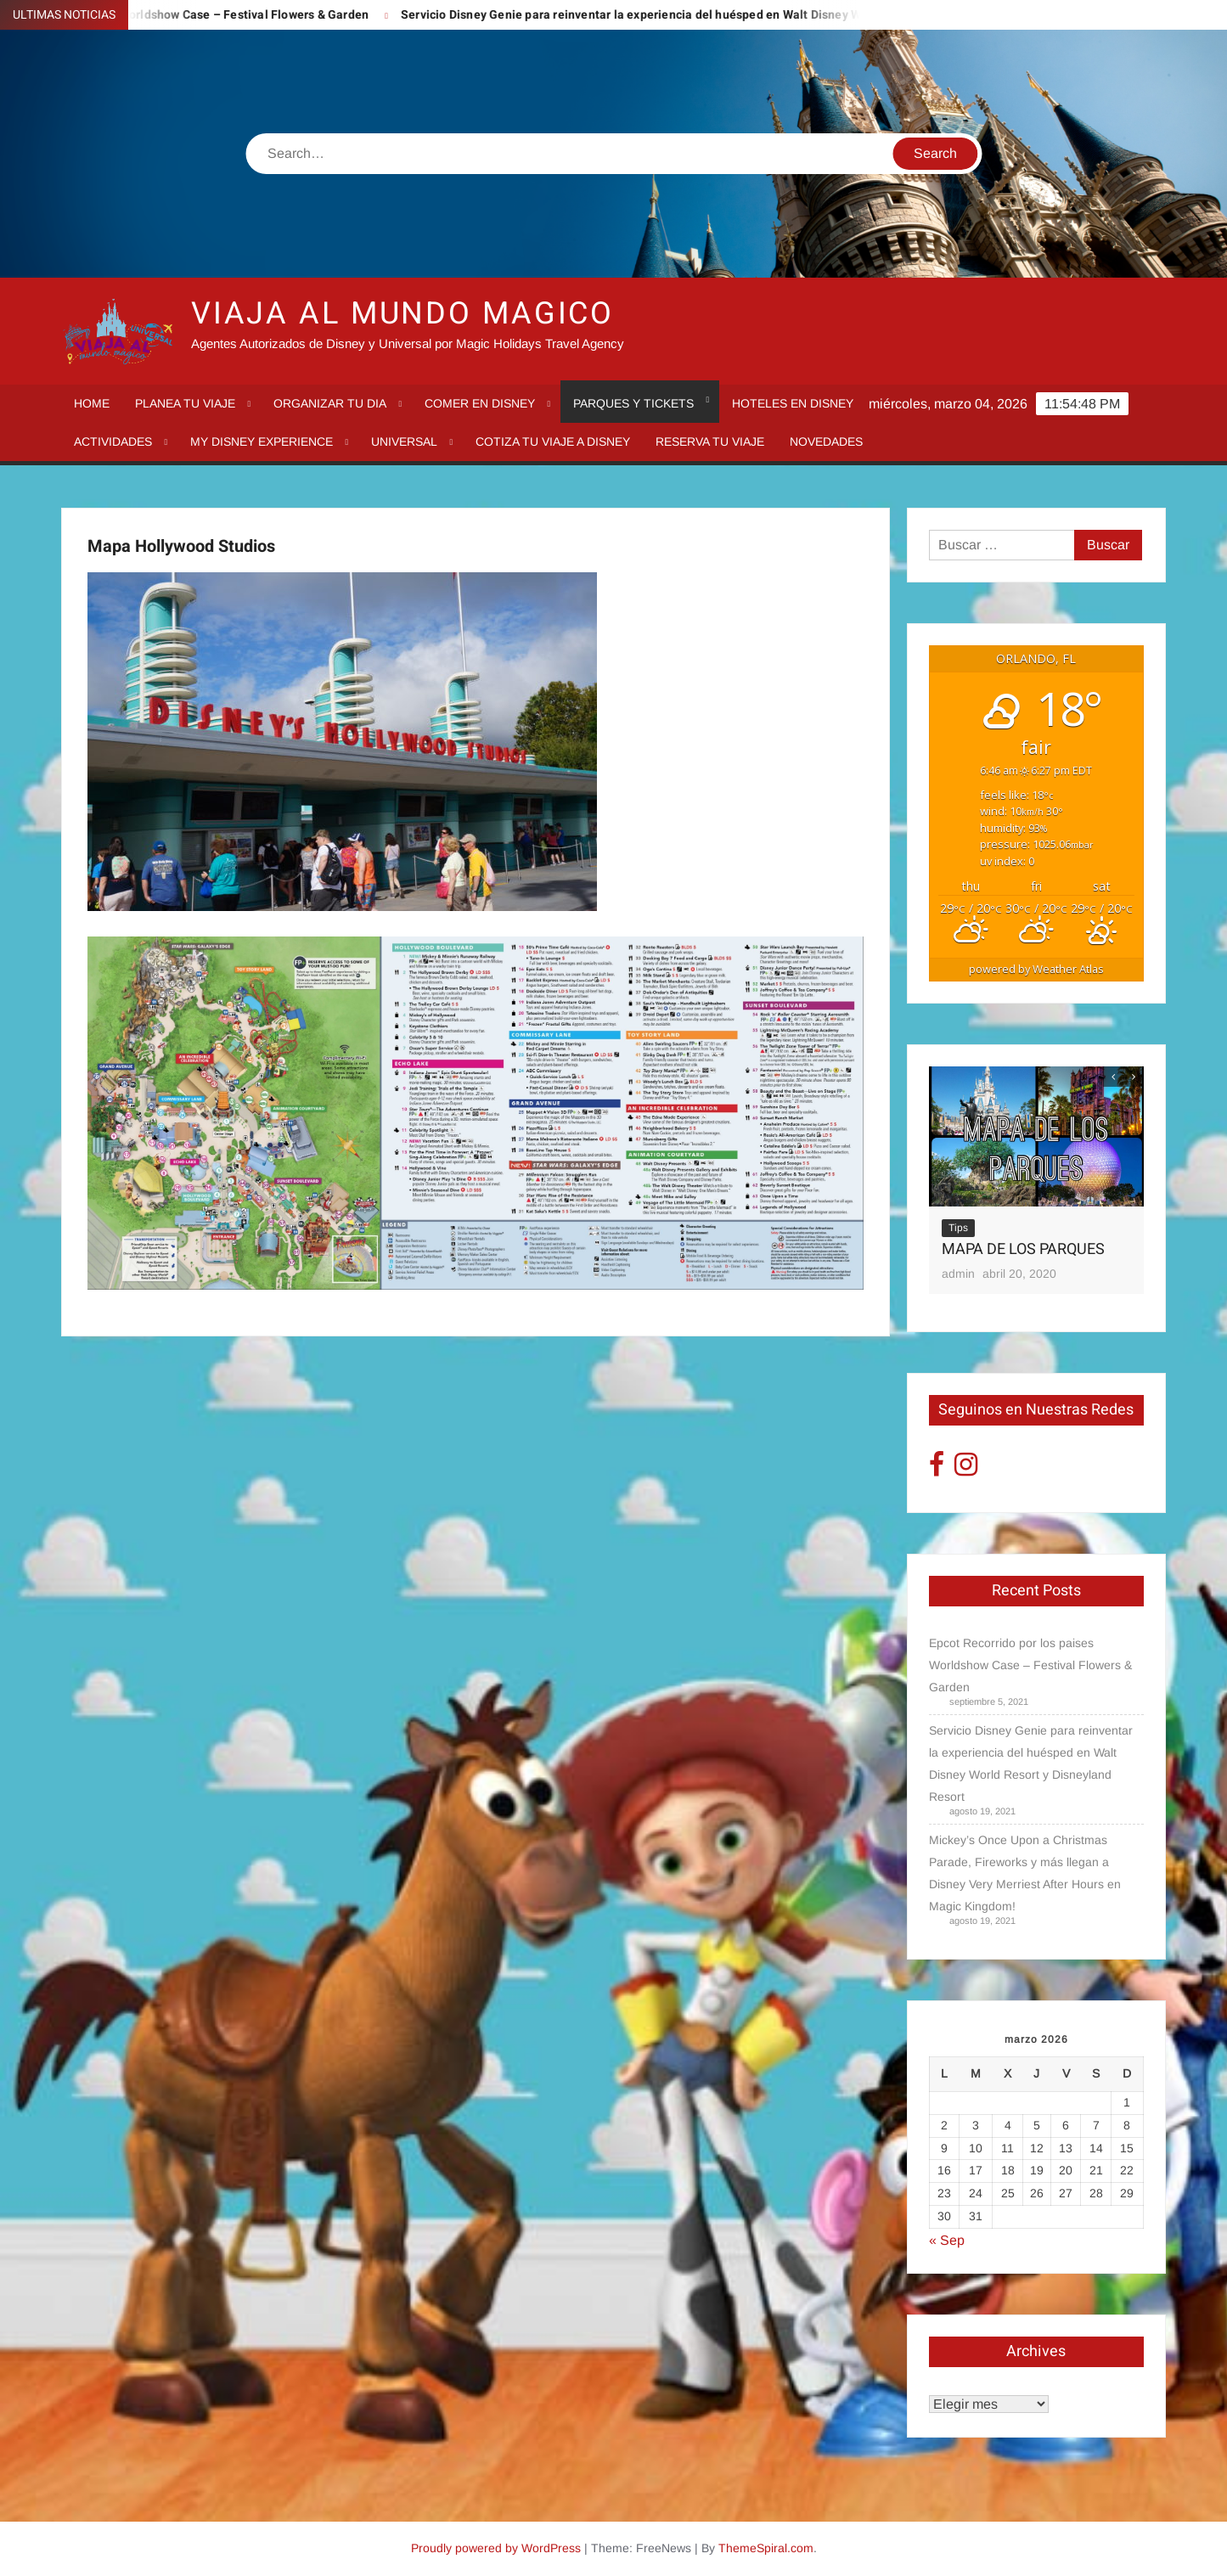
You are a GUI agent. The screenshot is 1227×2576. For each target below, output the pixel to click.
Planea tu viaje (185, 403)
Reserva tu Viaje (710, 441)
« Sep (947, 2240)
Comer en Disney (480, 403)
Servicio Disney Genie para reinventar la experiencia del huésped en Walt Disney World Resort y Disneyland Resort (743, 15)
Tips (958, 1228)
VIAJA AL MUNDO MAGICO (402, 313)
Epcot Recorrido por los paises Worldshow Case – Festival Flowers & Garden (1030, 1665)
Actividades (113, 441)
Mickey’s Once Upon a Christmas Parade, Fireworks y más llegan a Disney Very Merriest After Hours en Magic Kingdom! (1025, 1873)
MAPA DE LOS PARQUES (1023, 1249)
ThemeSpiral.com (765, 2548)
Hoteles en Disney (792, 403)
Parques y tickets (633, 403)
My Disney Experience (261, 441)
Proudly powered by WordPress (496, 2548)
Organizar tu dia (329, 403)
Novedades (826, 441)
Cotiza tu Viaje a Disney (553, 441)
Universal (404, 441)
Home (92, 403)
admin (958, 1273)
